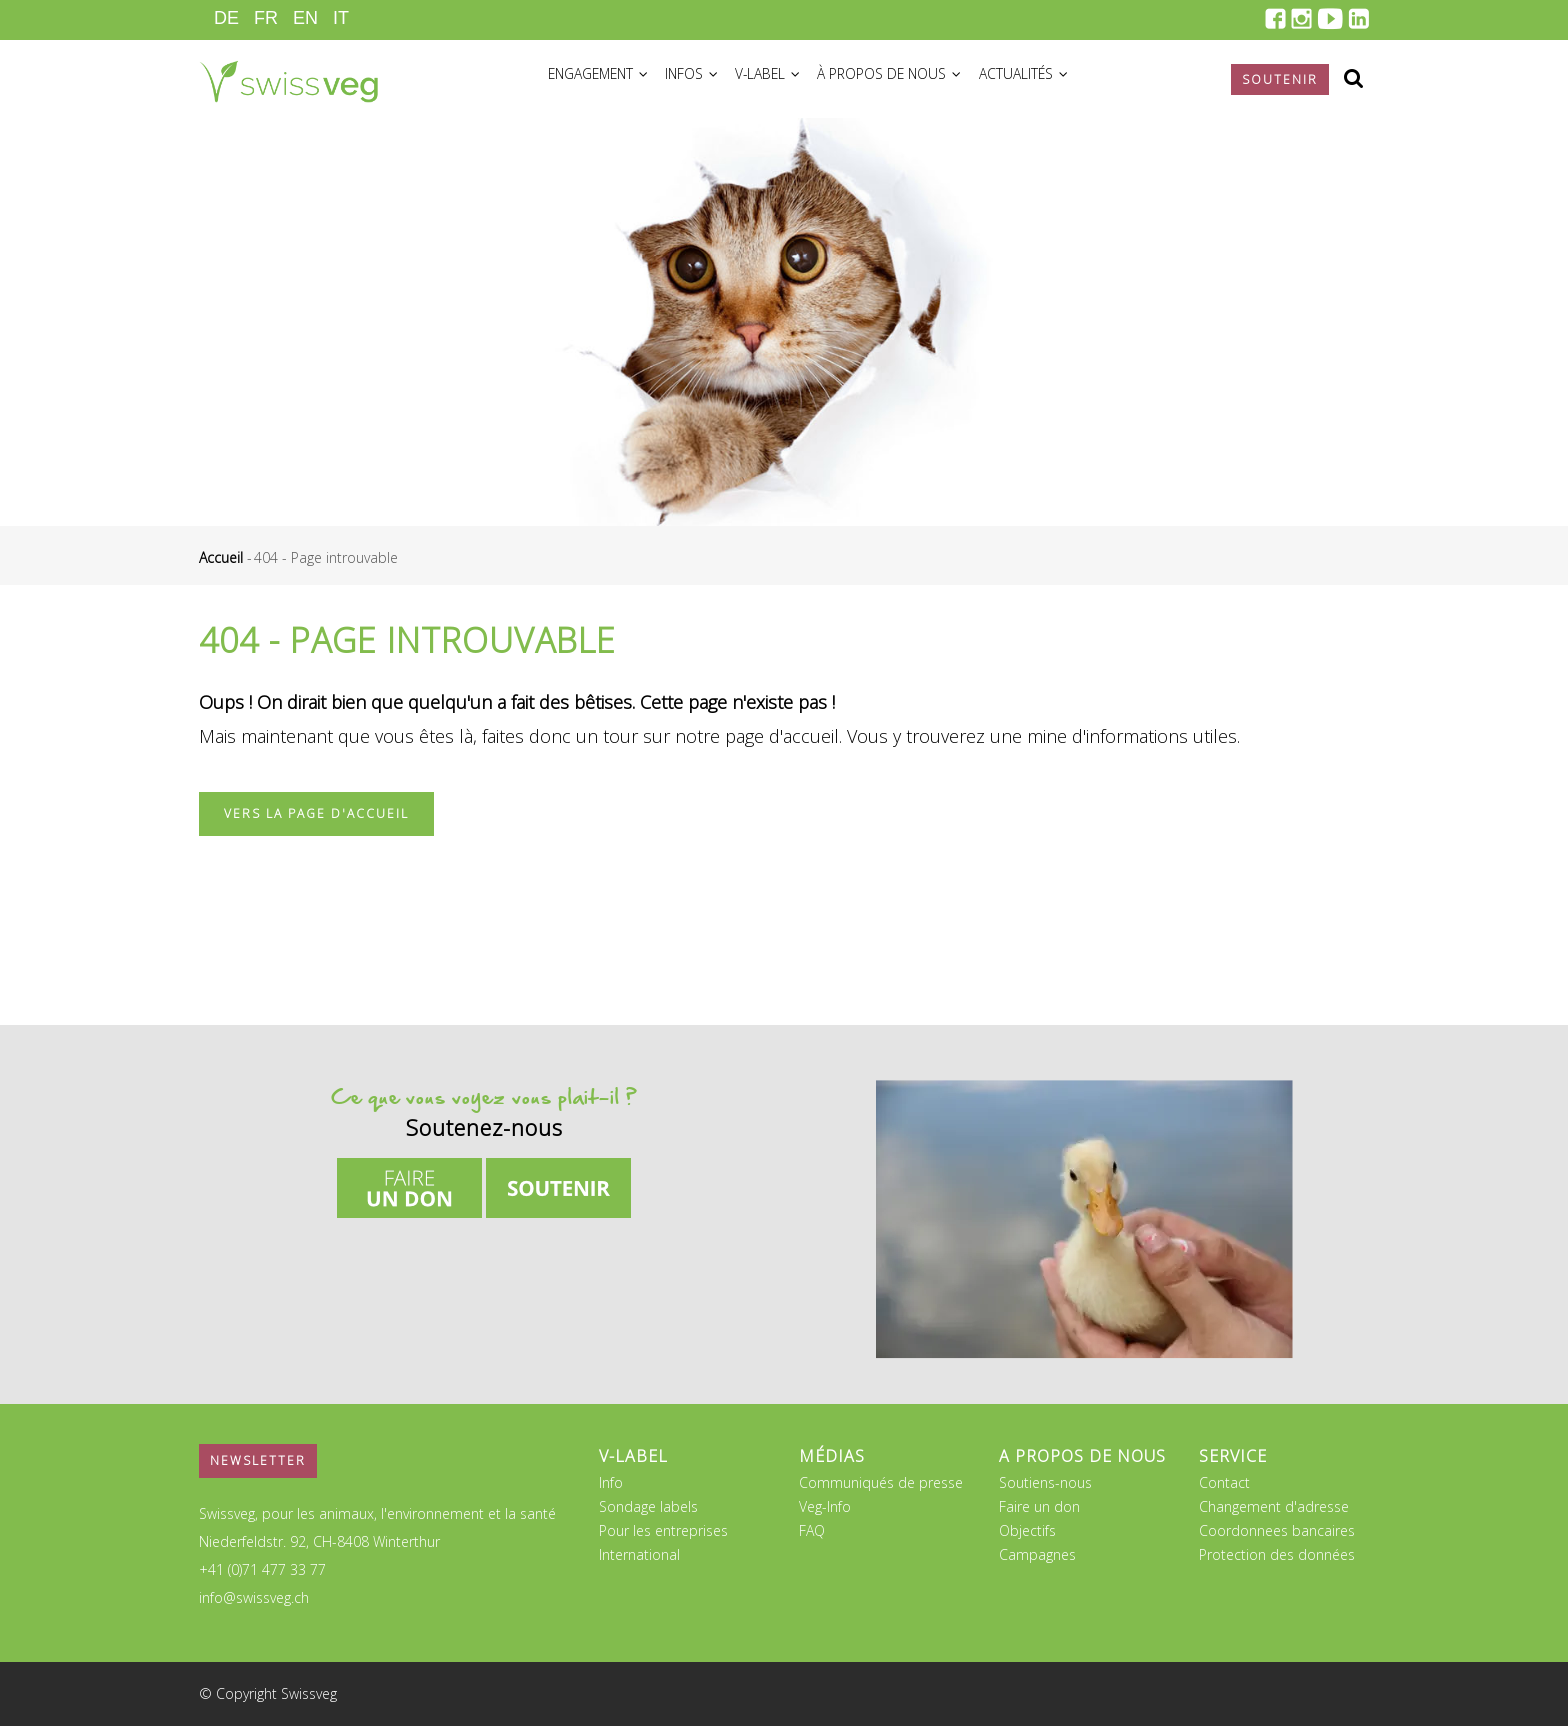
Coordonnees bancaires (1277, 1537)
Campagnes (1037, 1561)
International (639, 1561)
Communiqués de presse (881, 1489)
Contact (1224, 1489)
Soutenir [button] (1280, 79)
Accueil (221, 564)
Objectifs (1027, 1537)
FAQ (812, 1537)
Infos (708, 81)
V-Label (792, 81)
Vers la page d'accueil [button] (316, 820)
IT (341, 18)
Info (611, 1489)
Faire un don (1039, 1513)
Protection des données (1277, 1561)
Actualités (1065, 81)
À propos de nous (923, 81)
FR (266, 18)
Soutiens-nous (1045, 1489)
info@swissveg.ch (254, 1604)
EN (305, 18)
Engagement (604, 81)
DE (226, 18)
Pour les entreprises (663, 1537)
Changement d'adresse (1274, 1513)
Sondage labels (648, 1513)
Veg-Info (825, 1513)
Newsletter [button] (258, 1467)
